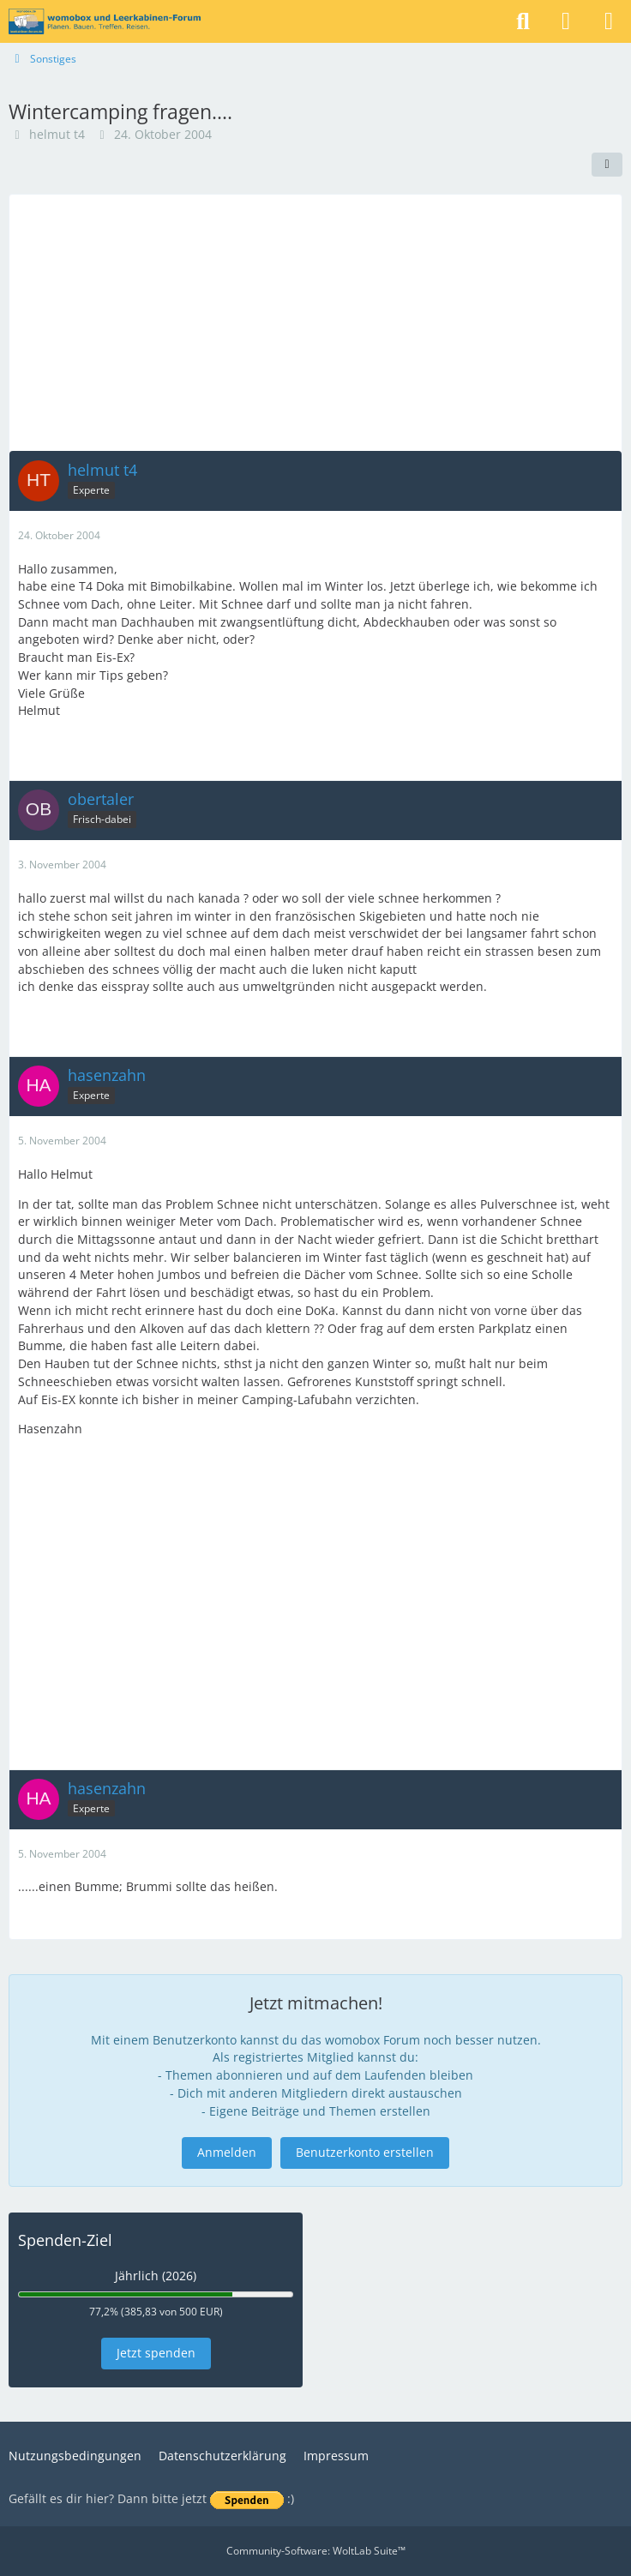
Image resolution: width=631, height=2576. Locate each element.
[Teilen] (607, 165)
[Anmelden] (566, 21)
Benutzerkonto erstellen (365, 2152)
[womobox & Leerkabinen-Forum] (104, 21)
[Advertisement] (315, 322)
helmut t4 (57, 134)
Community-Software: (316, 2550)
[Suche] (523, 21)
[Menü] (609, 21)
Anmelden (226, 2152)
